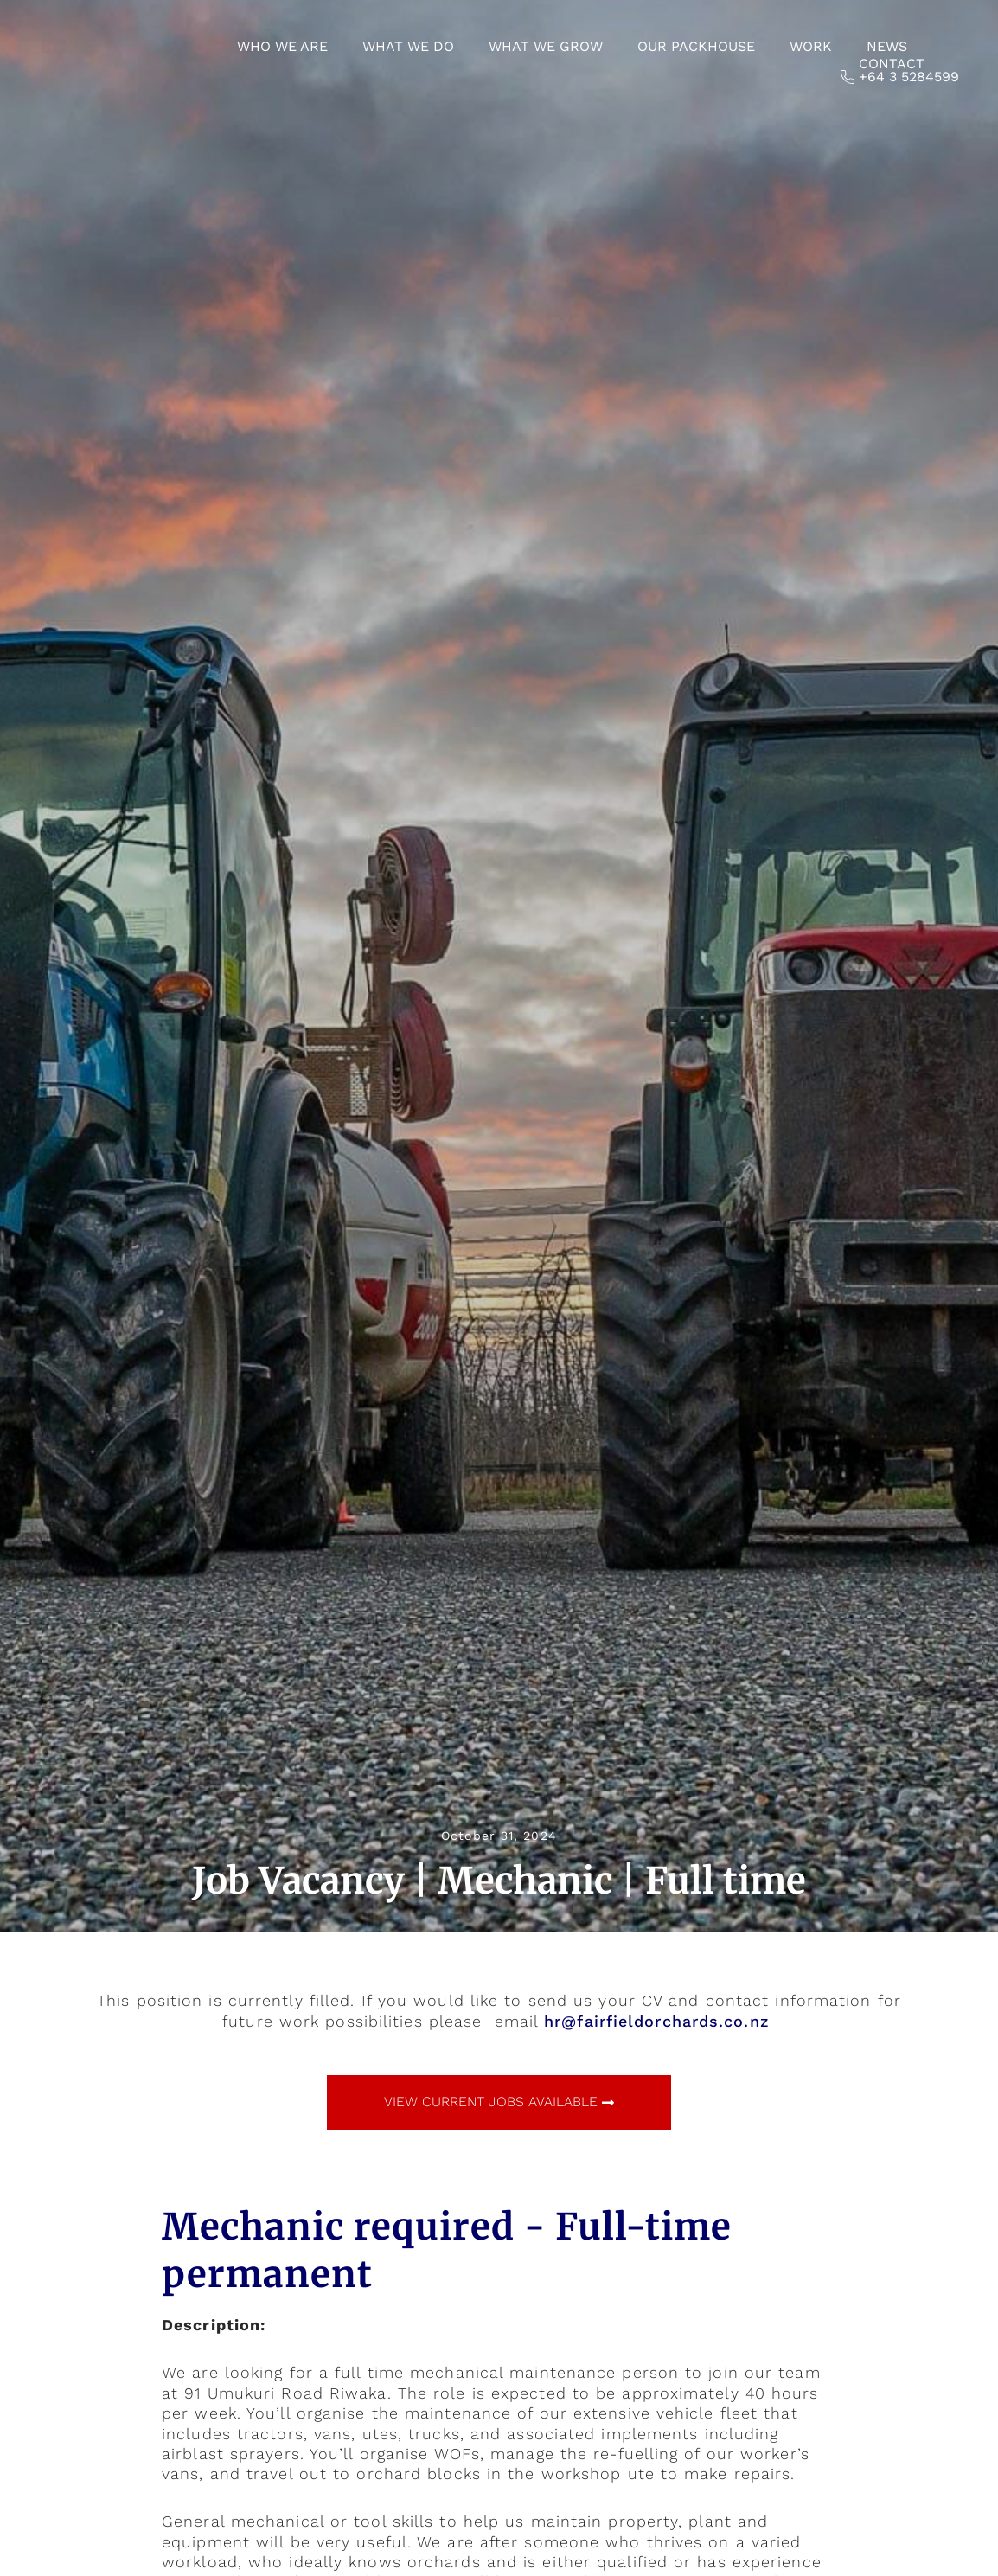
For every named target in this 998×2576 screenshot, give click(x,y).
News (887, 46)
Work (811, 46)
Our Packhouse (696, 46)
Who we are (282, 46)
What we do (408, 46)
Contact (891, 63)
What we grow (546, 46)
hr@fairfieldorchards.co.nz (657, 2021)
